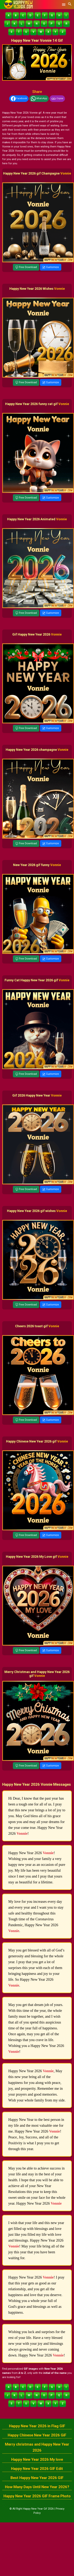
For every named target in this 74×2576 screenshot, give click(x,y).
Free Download (26, 267)
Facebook (19, 98)
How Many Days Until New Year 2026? (37, 2487)
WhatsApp (39, 98)
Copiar (57, 98)
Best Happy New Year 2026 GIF (37, 2478)
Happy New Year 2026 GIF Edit (37, 2468)
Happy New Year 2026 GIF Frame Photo (37, 2496)
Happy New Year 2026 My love (37, 2459)
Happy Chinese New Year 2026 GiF (37, 2435)
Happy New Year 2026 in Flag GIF (37, 2426)
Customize (50, 267)
